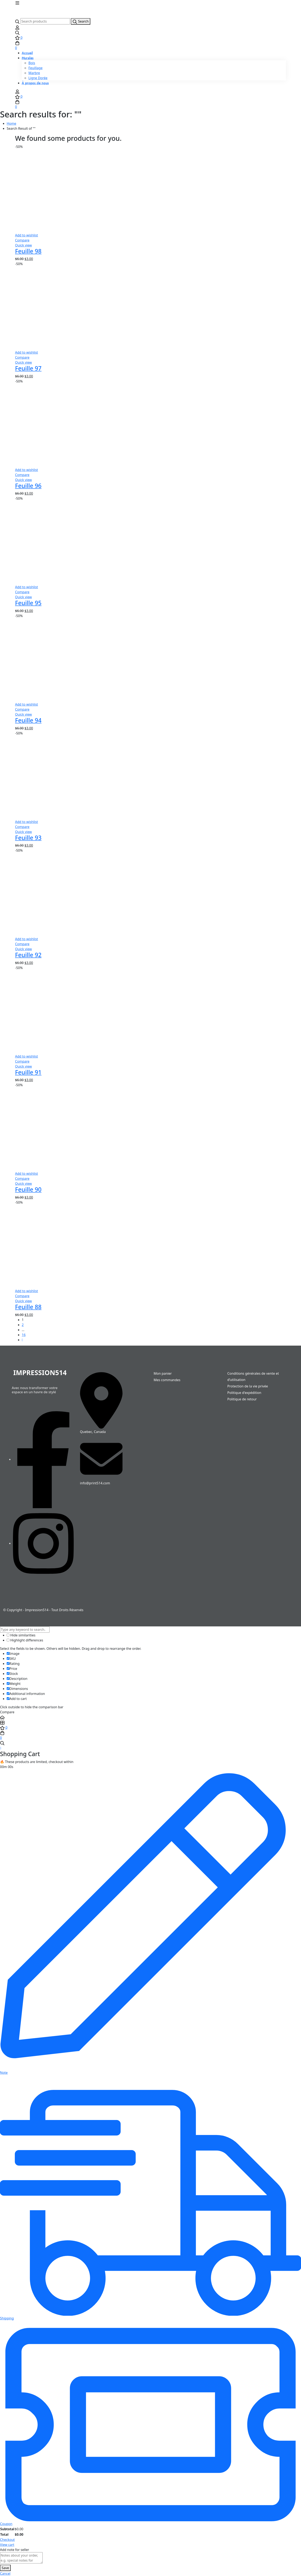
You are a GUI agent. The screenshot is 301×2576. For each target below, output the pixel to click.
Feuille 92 (28, 955)
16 (24, 1334)
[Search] (150, 32)
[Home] (150, 1717)
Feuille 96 (28, 486)
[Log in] (17, 27)
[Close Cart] (0, 1748)
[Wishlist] (150, 37)
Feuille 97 (28, 368)
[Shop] (150, 1722)
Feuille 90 (28, 1189)
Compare (22, 240)
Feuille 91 (28, 1072)
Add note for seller (14, 2549)
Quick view (23, 245)
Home (11, 123)
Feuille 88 (28, 1307)
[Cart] (150, 45)
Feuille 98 (28, 251)
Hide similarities (21, 1635)
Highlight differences (25, 1640)
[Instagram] (43, 1543)
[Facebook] (43, 1459)
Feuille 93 (28, 838)
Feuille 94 (28, 720)
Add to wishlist (26, 235)
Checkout (7, 2539)
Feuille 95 (28, 603)
